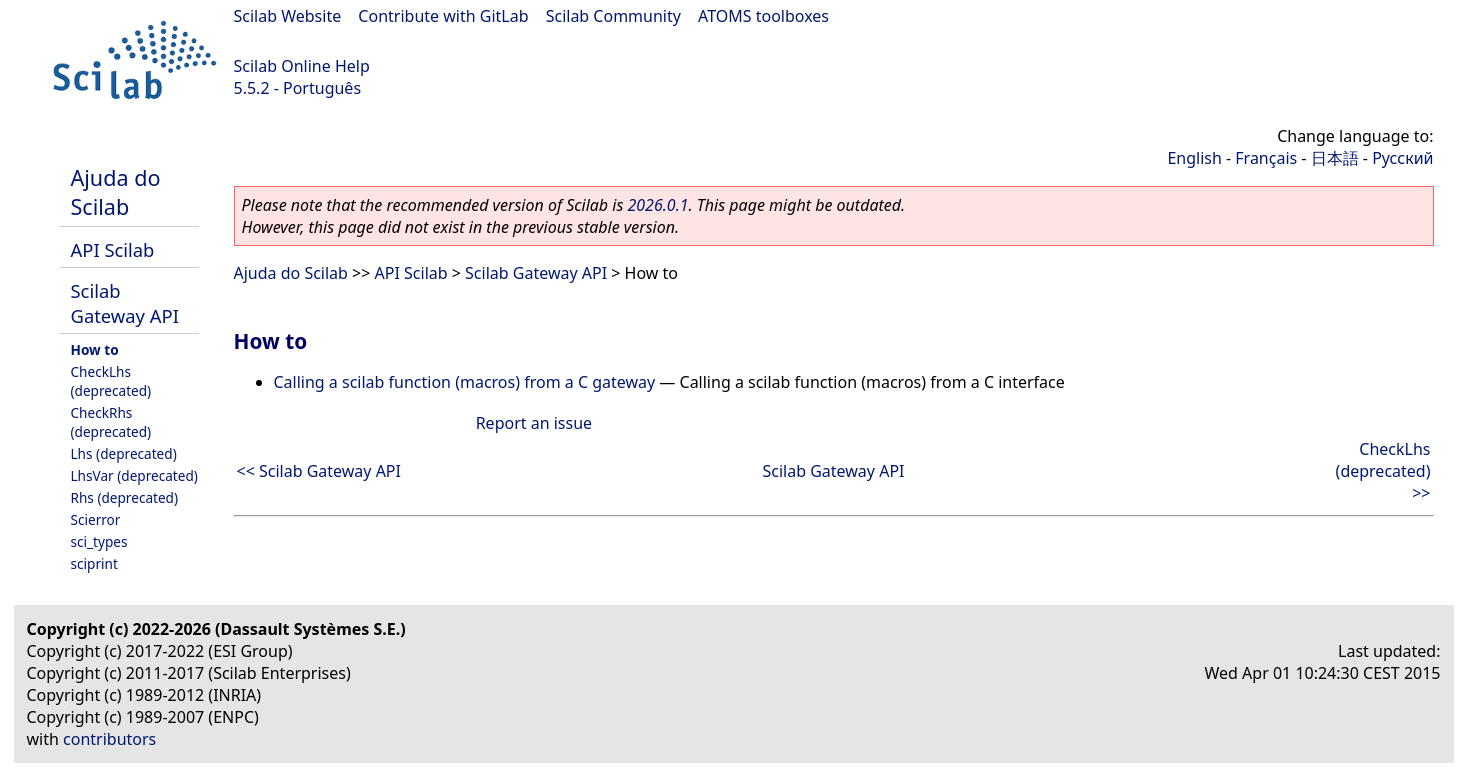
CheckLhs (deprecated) (111, 381)
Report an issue (534, 423)
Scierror (96, 519)
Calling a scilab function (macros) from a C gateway (465, 382)
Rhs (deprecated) (125, 497)
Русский (1402, 158)
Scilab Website (288, 16)
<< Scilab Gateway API (319, 471)
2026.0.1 (657, 205)
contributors (109, 739)
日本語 (1335, 158)
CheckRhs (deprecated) (111, 422)
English (1194, 158)
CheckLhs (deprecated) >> (1383, 471)
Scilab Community (613, 16)
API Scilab (113, 249)
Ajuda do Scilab (116, 192)
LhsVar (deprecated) (134, 475)
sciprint (94, 563)
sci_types (99, 541)
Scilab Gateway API (125, 303)
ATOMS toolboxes (763, 16)
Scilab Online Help (302, 66)
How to (95, 349)
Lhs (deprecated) (124, 453)
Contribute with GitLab (443, 16)
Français (1266, 158)
